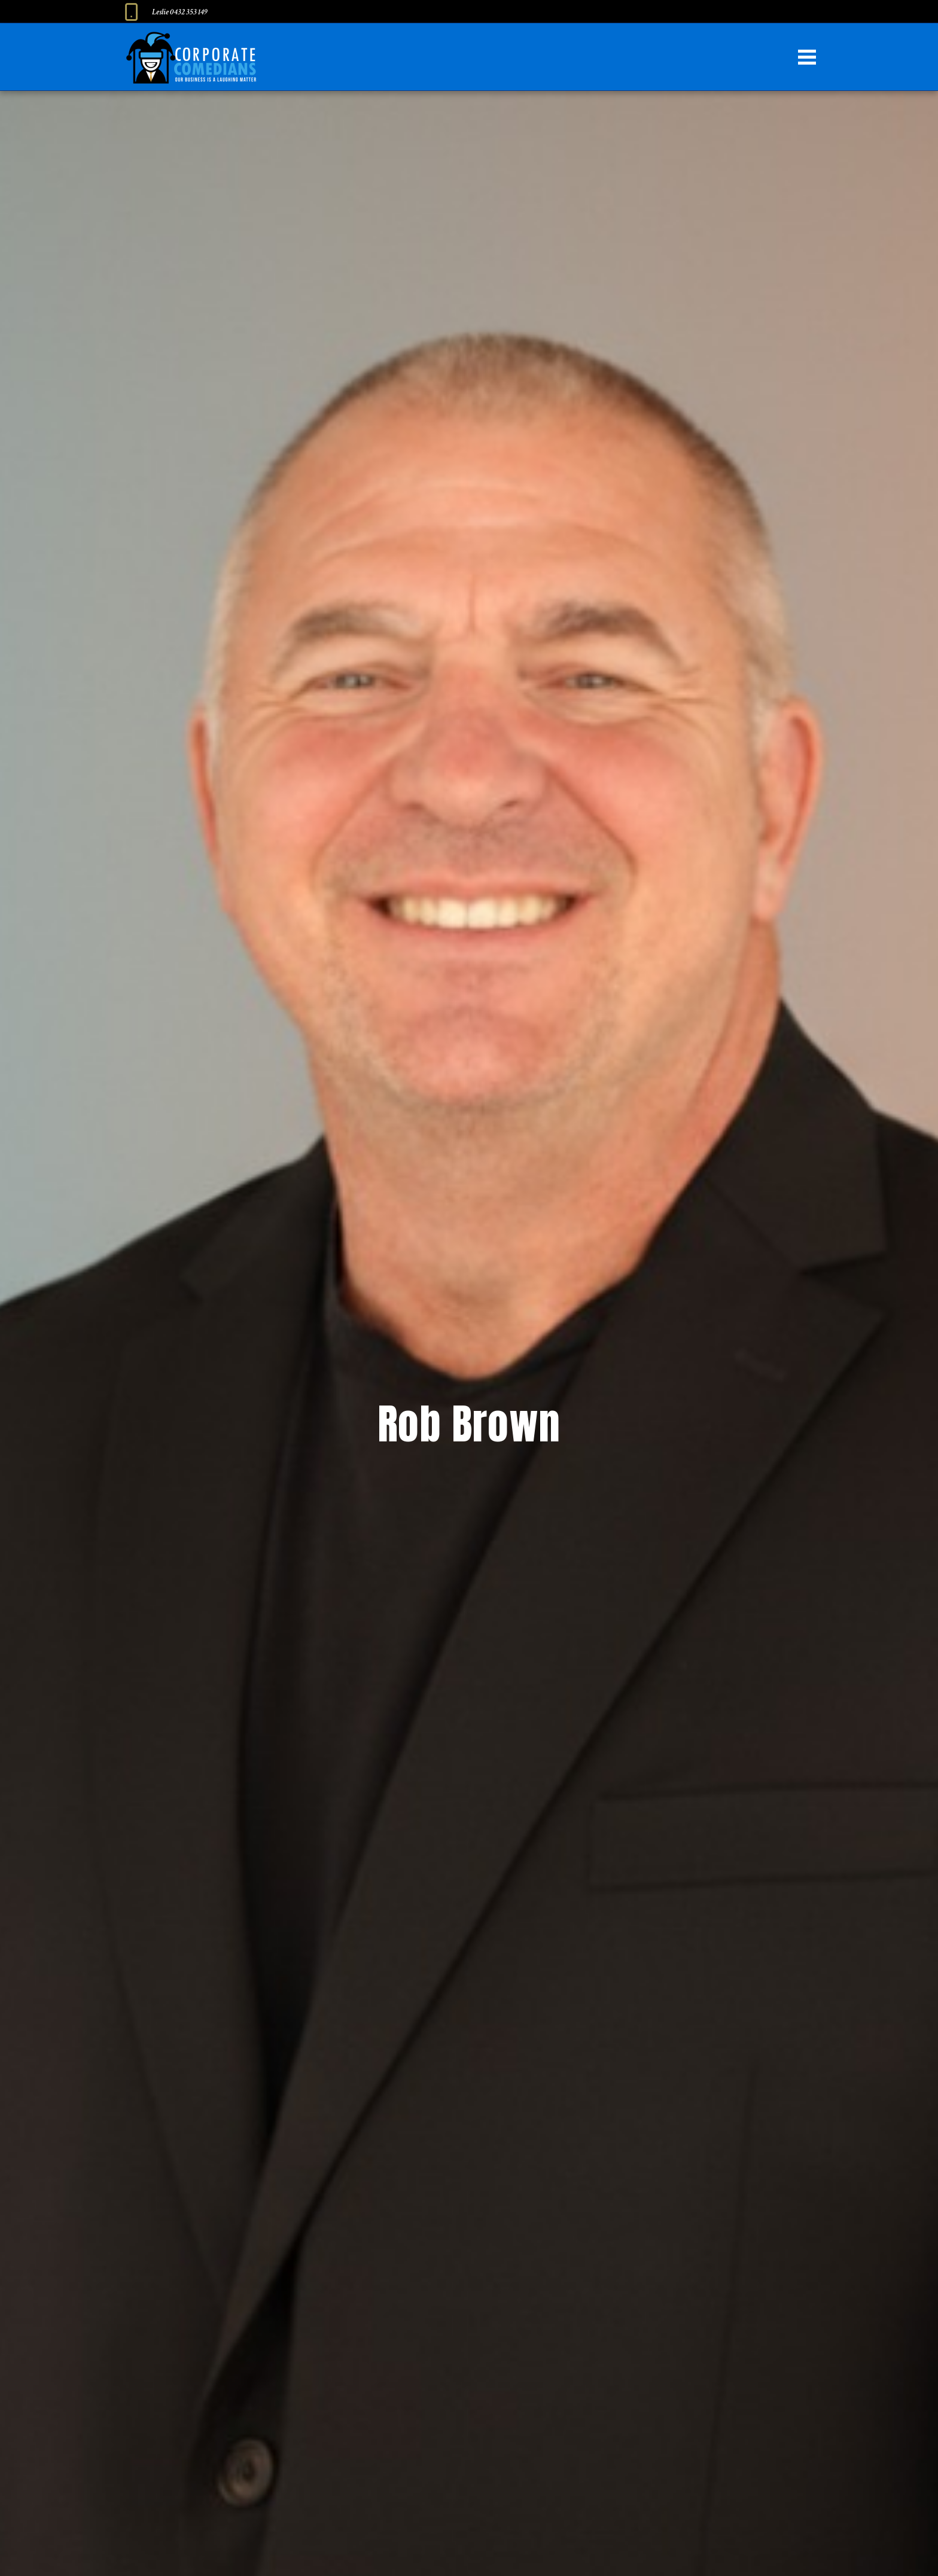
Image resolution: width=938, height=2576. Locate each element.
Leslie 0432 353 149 (180, 12)
